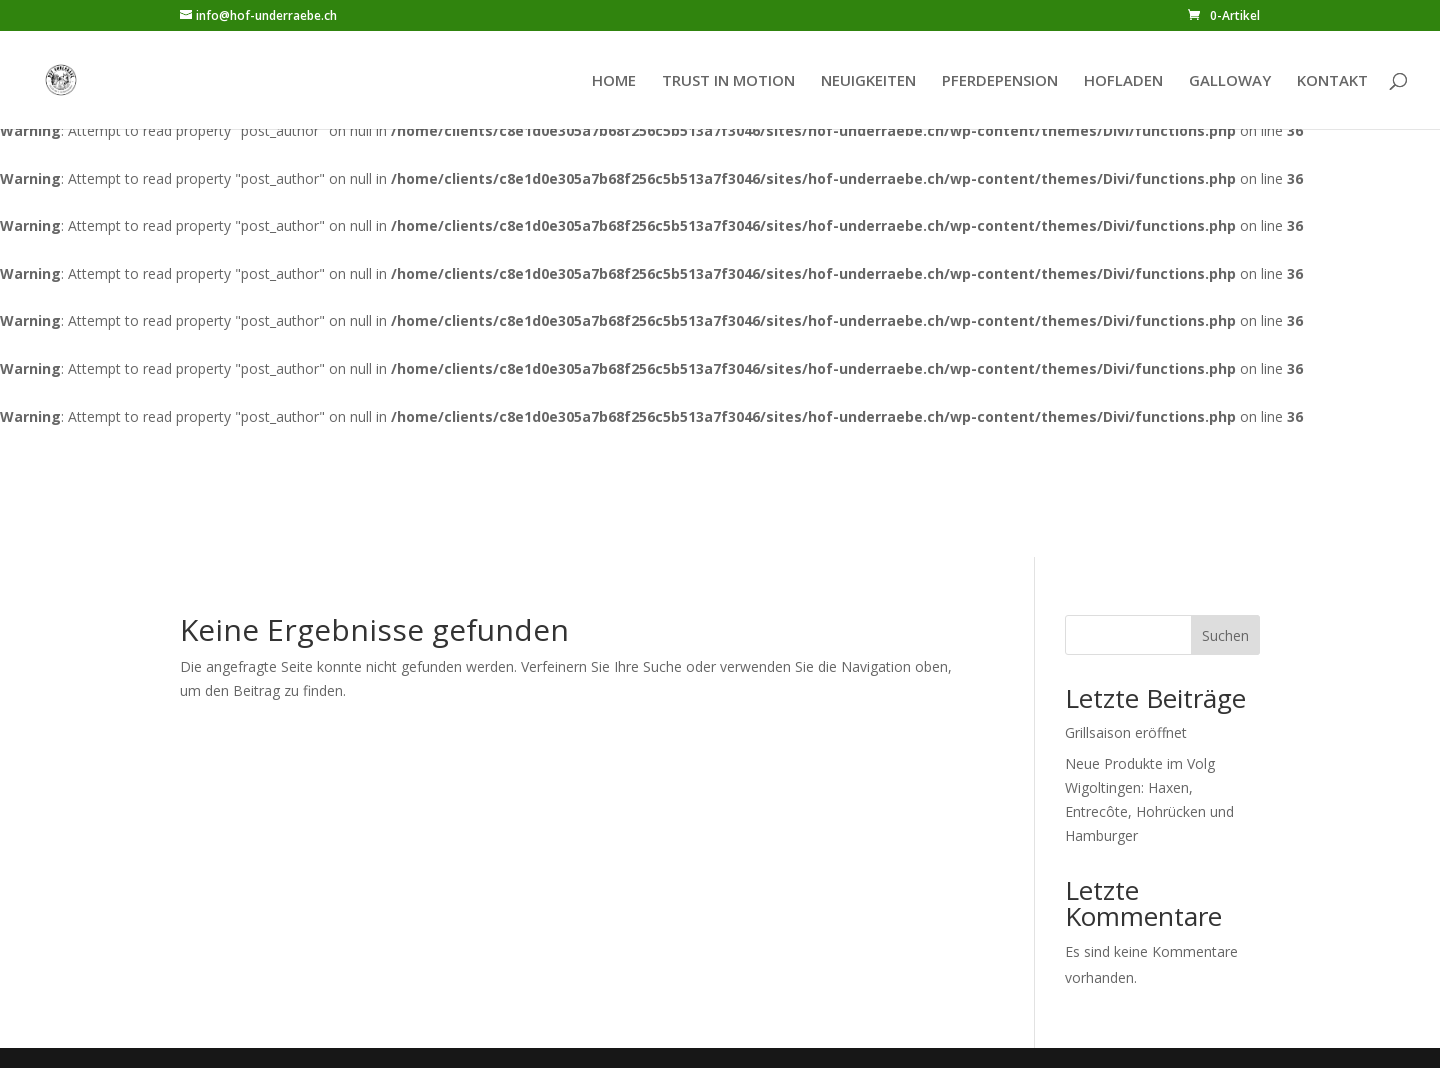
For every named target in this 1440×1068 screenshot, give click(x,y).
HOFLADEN (1123, 81)
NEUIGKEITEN (868, 81)
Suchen (1225, 635)
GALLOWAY (1230, 81)
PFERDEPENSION (1000, 81)
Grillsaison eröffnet (1126, 732)
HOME (614, 81)
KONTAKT (1332, 81)
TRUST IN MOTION (728, 81)
